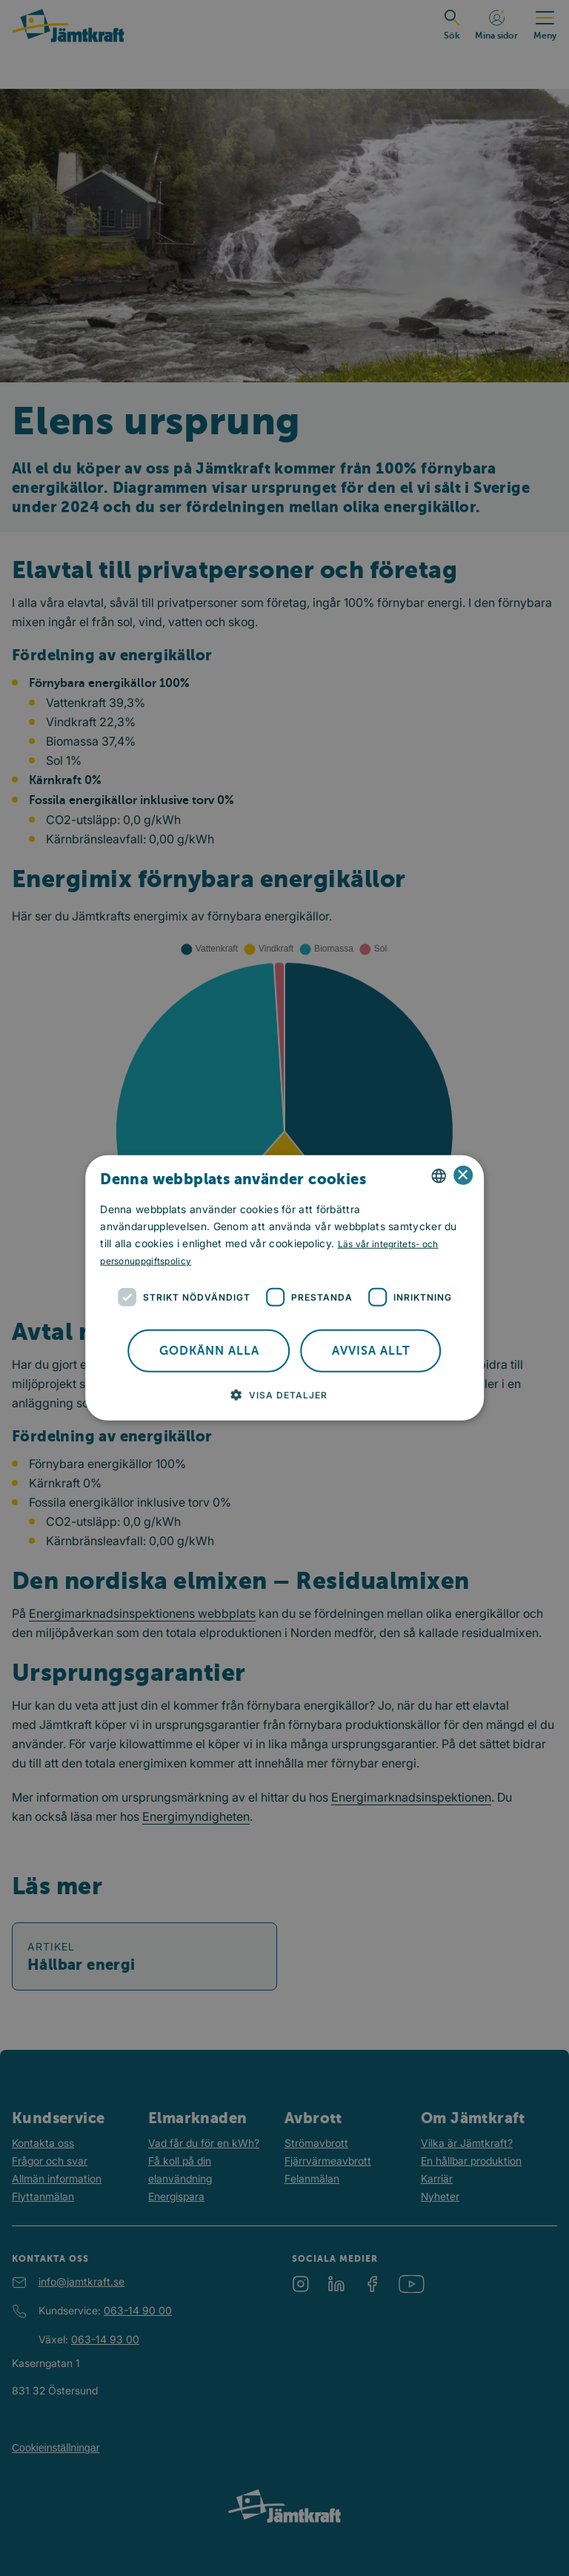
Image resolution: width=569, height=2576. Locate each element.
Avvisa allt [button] (371, 1351)
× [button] (462, 1175)
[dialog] (284, 1288)
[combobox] (438, 1176)
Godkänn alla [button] (209, 1351)
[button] (284, 1394)
